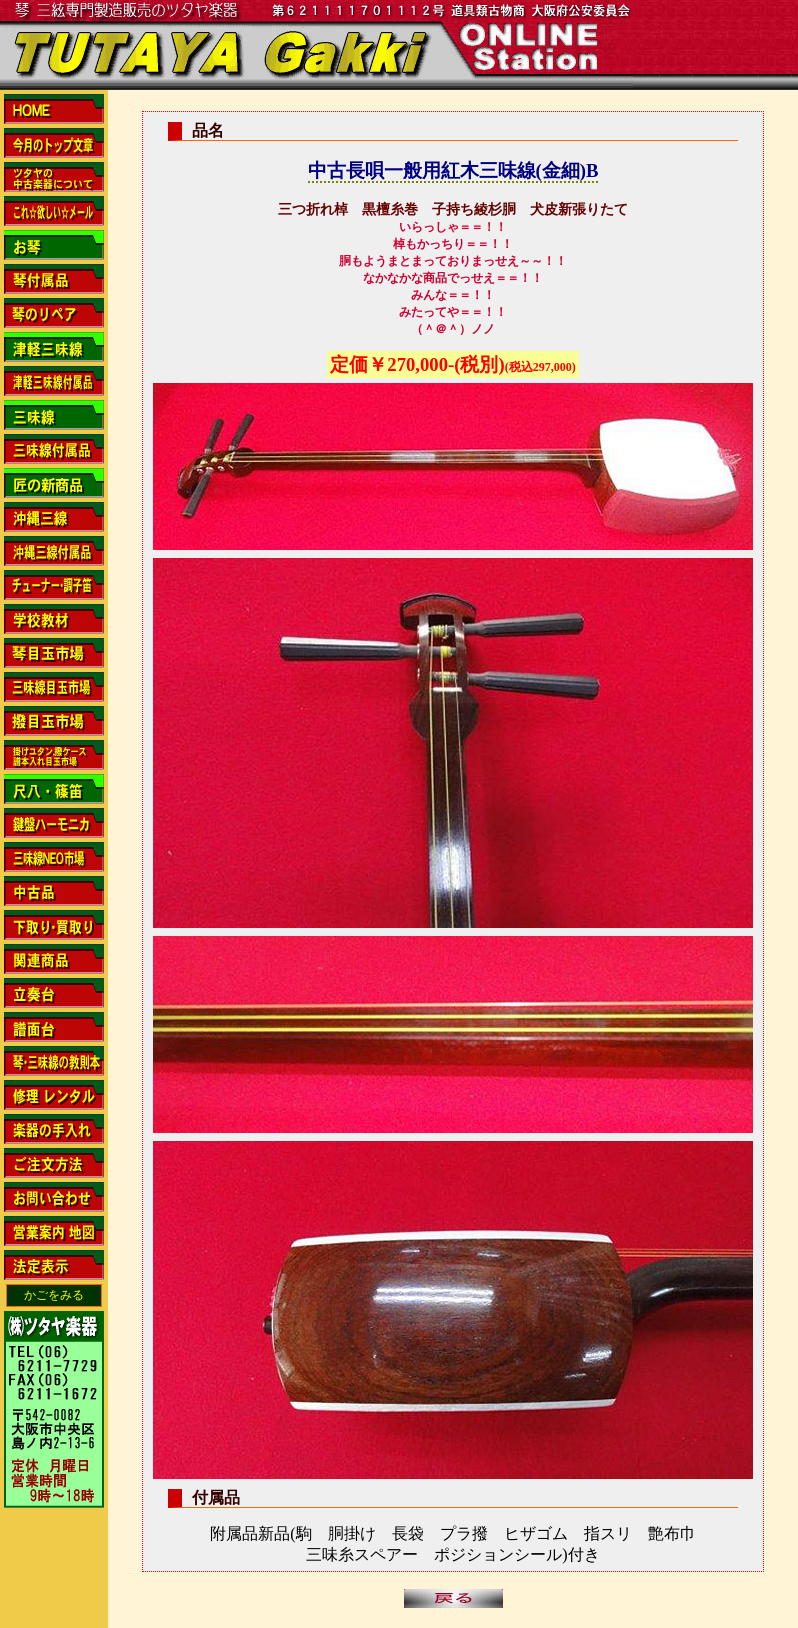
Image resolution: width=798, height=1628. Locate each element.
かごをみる (54, 1295)
